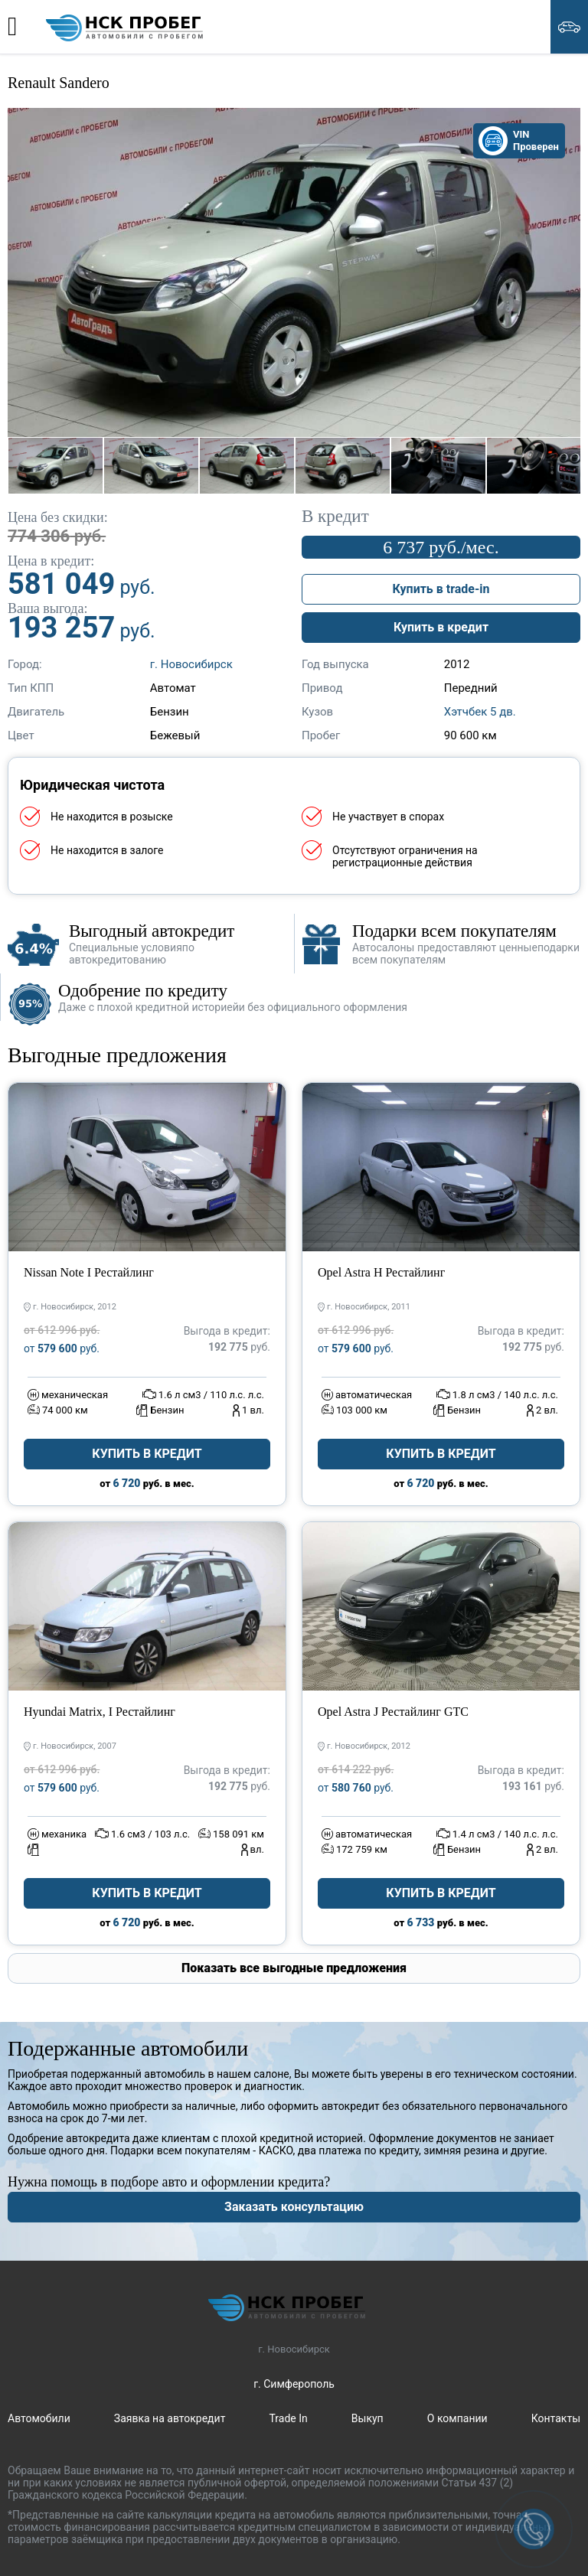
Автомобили (39, 2418)
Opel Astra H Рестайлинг (381, 1272)
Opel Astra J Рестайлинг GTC (393, 1711)
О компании (457, 2418)
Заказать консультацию (294, 2206)
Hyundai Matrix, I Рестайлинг (99, 1711)
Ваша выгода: (48, 608)
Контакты (555, 2418)
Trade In (288, 2418)
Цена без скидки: (58, 517)
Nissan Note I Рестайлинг (89, 1272)
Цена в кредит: (51, 561)
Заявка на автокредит (170, 2418)
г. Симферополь (294, 2384)
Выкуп (367, 2418)
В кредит (335, 516)
